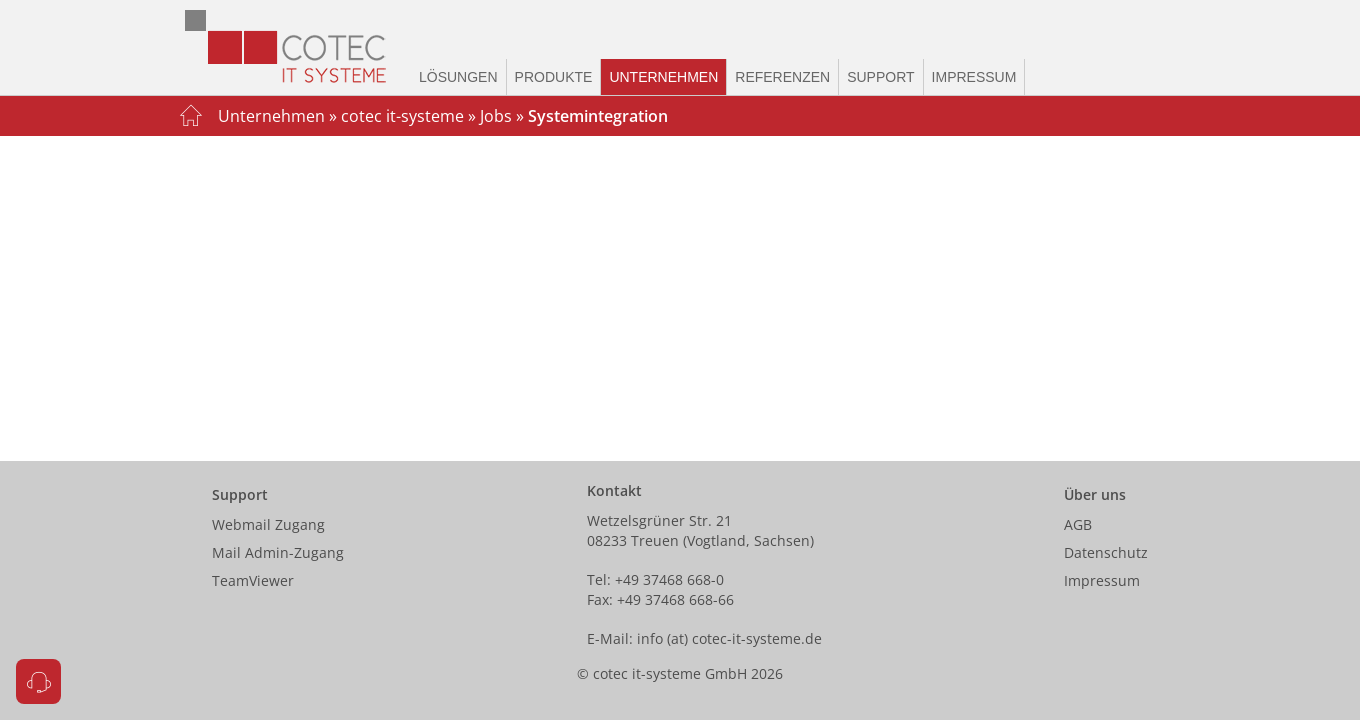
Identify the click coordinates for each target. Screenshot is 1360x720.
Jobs (496, 116)
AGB (1078, 524)
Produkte (554, 77)
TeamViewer (253, 580)
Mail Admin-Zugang (278, 552)
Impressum (974, 77)
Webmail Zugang (268, 524)
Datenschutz (1106, 552)
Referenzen (782, 77)
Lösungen (458, 77)
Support (880, 77)
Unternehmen (663, 77)
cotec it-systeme (402, 116)
